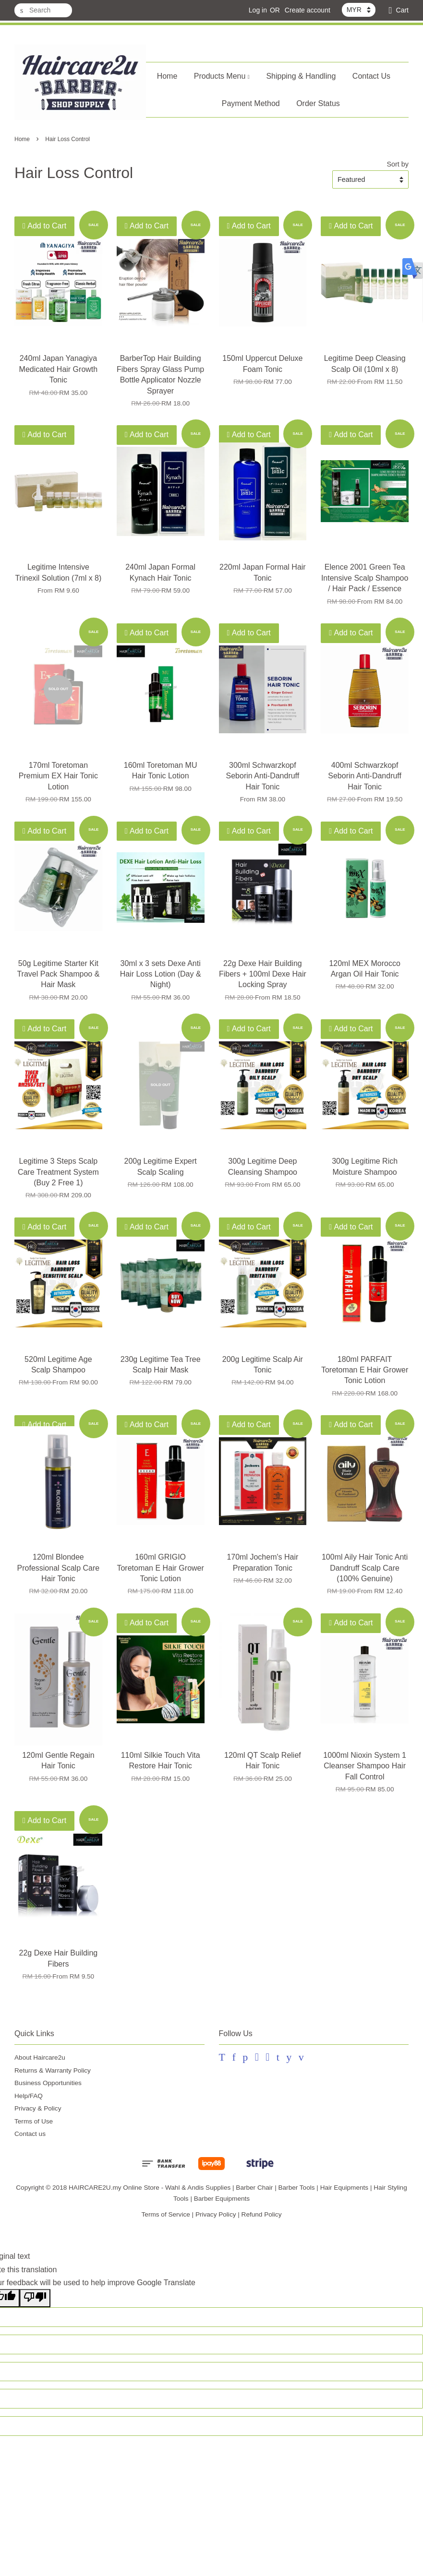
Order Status (318, 103)
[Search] (43, 10)
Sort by (398, 164)
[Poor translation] (35, 2298)
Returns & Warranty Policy (52, 2070)
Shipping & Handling (301, 76)
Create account (307, 10)
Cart (402, 10)
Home (167, 76)
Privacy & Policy (37, 2108)
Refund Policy (262, 2214)
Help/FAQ (28, 2095)
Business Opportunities (48, 2083)
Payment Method (251, 103)
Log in (258, 10)
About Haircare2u (39, 2057)
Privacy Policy (215, 2214)
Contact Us (371, 76)
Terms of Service (166, 2214)
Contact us (30, 2133)
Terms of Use (33, 2121)
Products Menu (222, 76)
